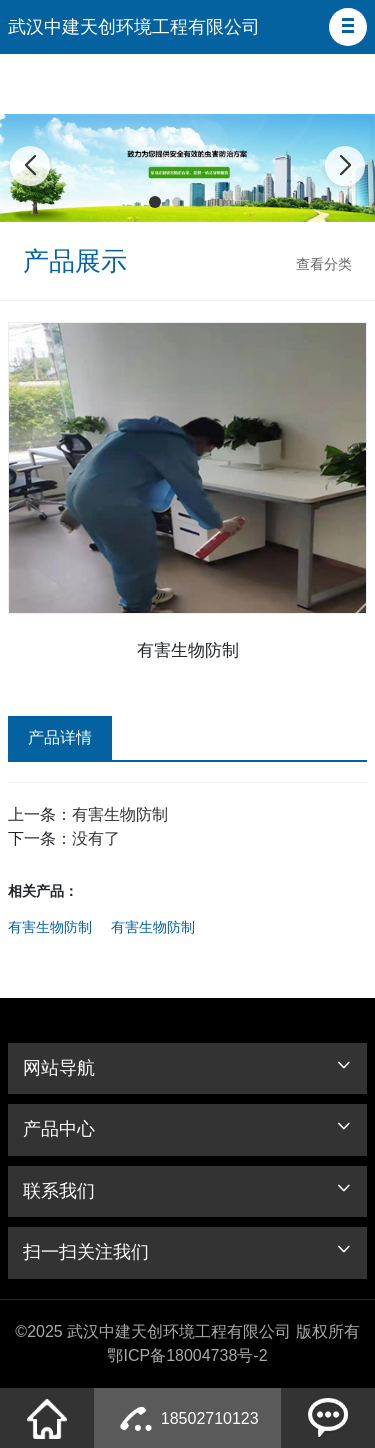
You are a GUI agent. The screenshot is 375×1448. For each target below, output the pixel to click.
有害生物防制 (120, 814)
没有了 (96, 838)
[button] (348, 27)
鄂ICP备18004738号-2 (187, 1355)
